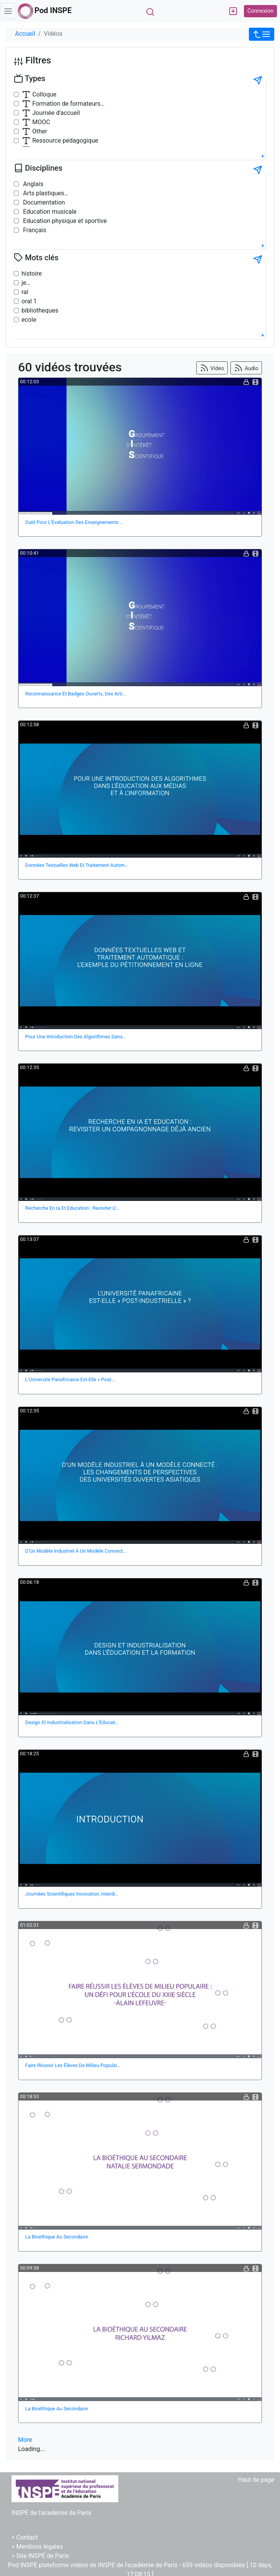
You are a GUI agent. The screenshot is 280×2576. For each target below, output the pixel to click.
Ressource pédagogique (60, 140)
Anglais (32, 184)
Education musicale (49, 211)
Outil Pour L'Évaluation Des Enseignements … (74, 522)
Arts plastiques (43, 193)
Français (34, 230)
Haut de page (256, 2479)
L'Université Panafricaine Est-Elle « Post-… (70, 1379)
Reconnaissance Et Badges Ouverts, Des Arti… (75, 694)
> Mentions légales (37, 2546)
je (24, 282)
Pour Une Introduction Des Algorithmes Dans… (75, 1036)
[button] (261, 34)
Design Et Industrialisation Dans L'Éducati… (72, 1722)
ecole (29, 319)
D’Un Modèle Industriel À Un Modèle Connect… (75, 1551)
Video (212, 368)
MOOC (36, 122)
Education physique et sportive (64, 221)
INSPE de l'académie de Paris (51, 2512)
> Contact (25, 2537)
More (25, 2439)
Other (34, 131)
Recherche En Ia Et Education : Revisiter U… (72, 1208)
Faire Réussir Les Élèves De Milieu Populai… (72, 2065)
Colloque (39, 94)
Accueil (25, 33)
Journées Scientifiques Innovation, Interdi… (72, 1894)
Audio (246, 368)
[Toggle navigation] (8, 11)
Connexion (260, 11)
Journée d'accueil (51, 113)
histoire (32, 273)
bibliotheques (40, 310)
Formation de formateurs (61, 103)
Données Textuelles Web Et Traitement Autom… (76, 865)
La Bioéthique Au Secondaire (56, 2408)
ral (25, 292)
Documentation (43, 202)
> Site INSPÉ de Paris (40, 2555)
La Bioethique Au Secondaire (56, 2237)
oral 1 (29, 301)
